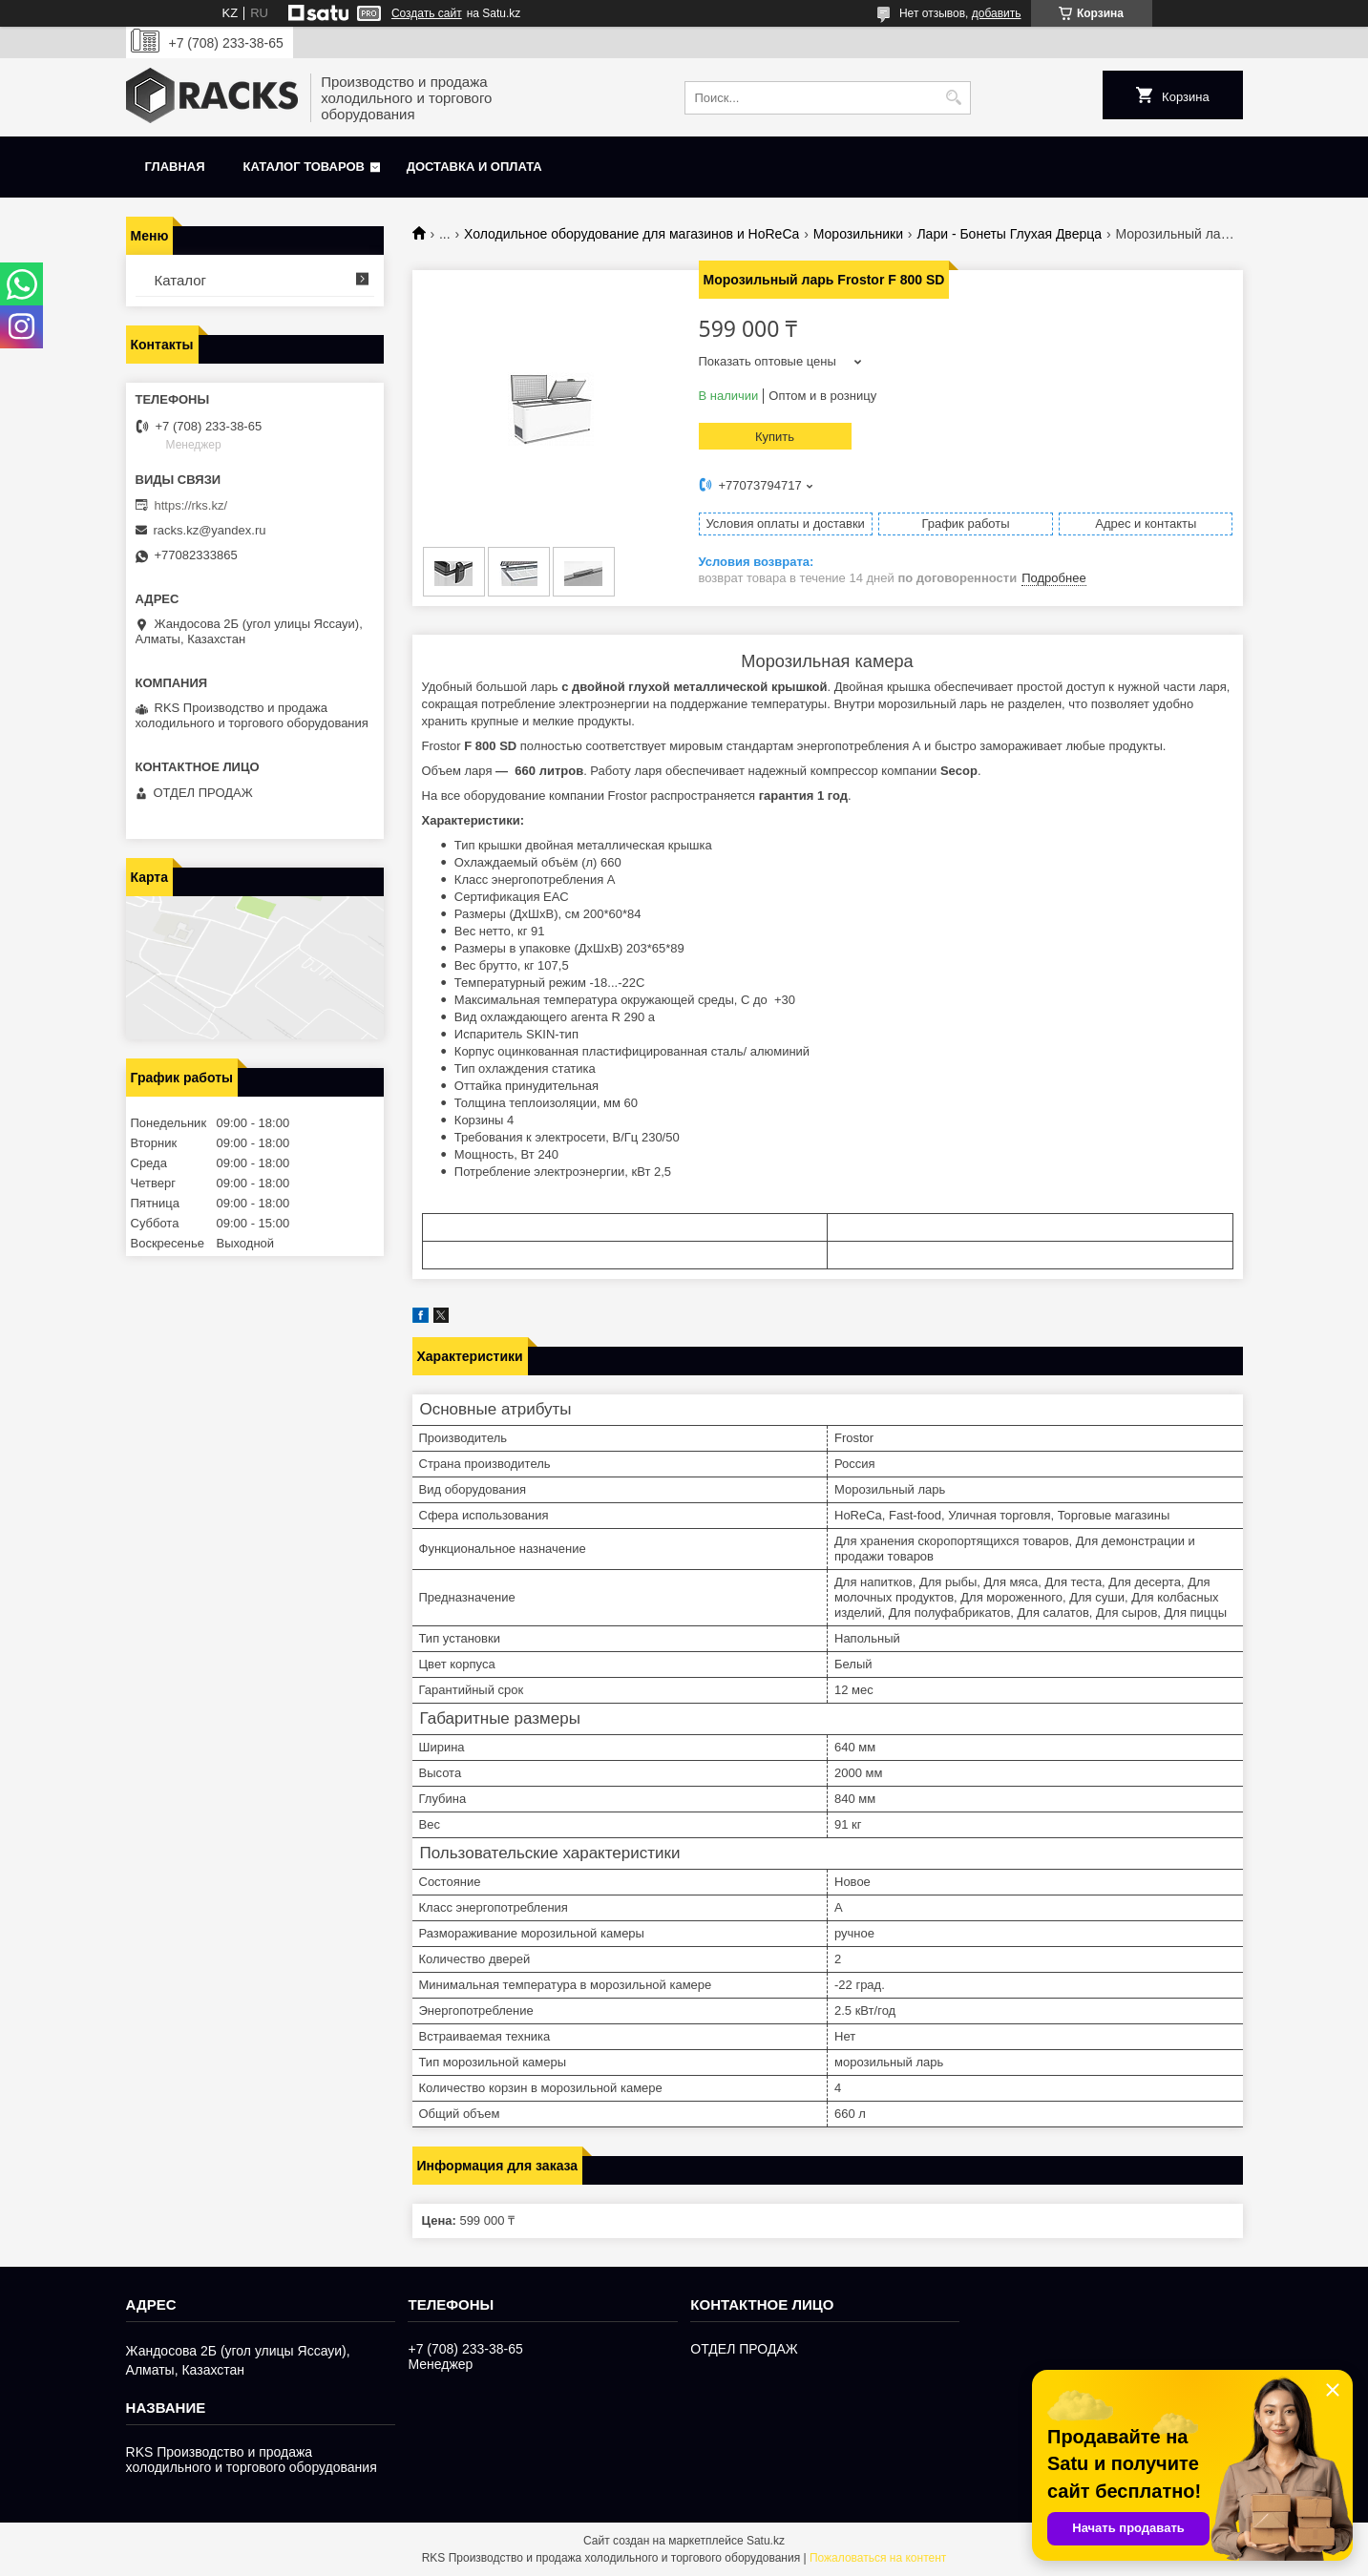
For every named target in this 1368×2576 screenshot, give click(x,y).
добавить (996, 13)
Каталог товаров (304, 166)
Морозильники (858, 233)
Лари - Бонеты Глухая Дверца (1009, 233)
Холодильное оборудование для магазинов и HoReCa (631, 233)
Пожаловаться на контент (878, 2558)
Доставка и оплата (474, 166)
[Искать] (954, 98)
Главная (175, 166)
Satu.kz (766, 2540)
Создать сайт (426, 13)
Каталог (181, 280)
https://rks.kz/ (191, 505)
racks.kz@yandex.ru (210, 530)
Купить (774, 436)
